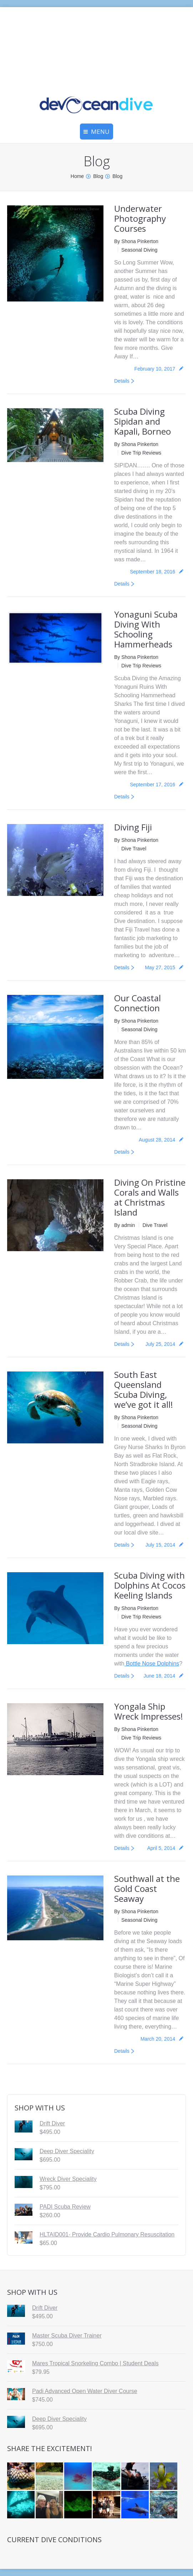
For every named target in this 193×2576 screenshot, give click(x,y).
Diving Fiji (133, 827)
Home (77, 176)
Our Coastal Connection (137, 1003)
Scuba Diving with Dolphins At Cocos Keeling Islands (150, 1585)
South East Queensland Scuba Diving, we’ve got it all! (143, 1389)
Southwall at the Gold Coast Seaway (147, 1888)
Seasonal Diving (139, 250)
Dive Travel (133, 848)
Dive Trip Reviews (141, 453)
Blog (98, 176)
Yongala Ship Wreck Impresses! (148, 1711)
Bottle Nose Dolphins (151, 1664)
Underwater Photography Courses (140, 218)
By (136, 241)
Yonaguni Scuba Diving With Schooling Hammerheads (146, 629)
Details (121, 381)
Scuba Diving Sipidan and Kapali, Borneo (142, 421)
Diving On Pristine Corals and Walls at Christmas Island (150, 1197)
